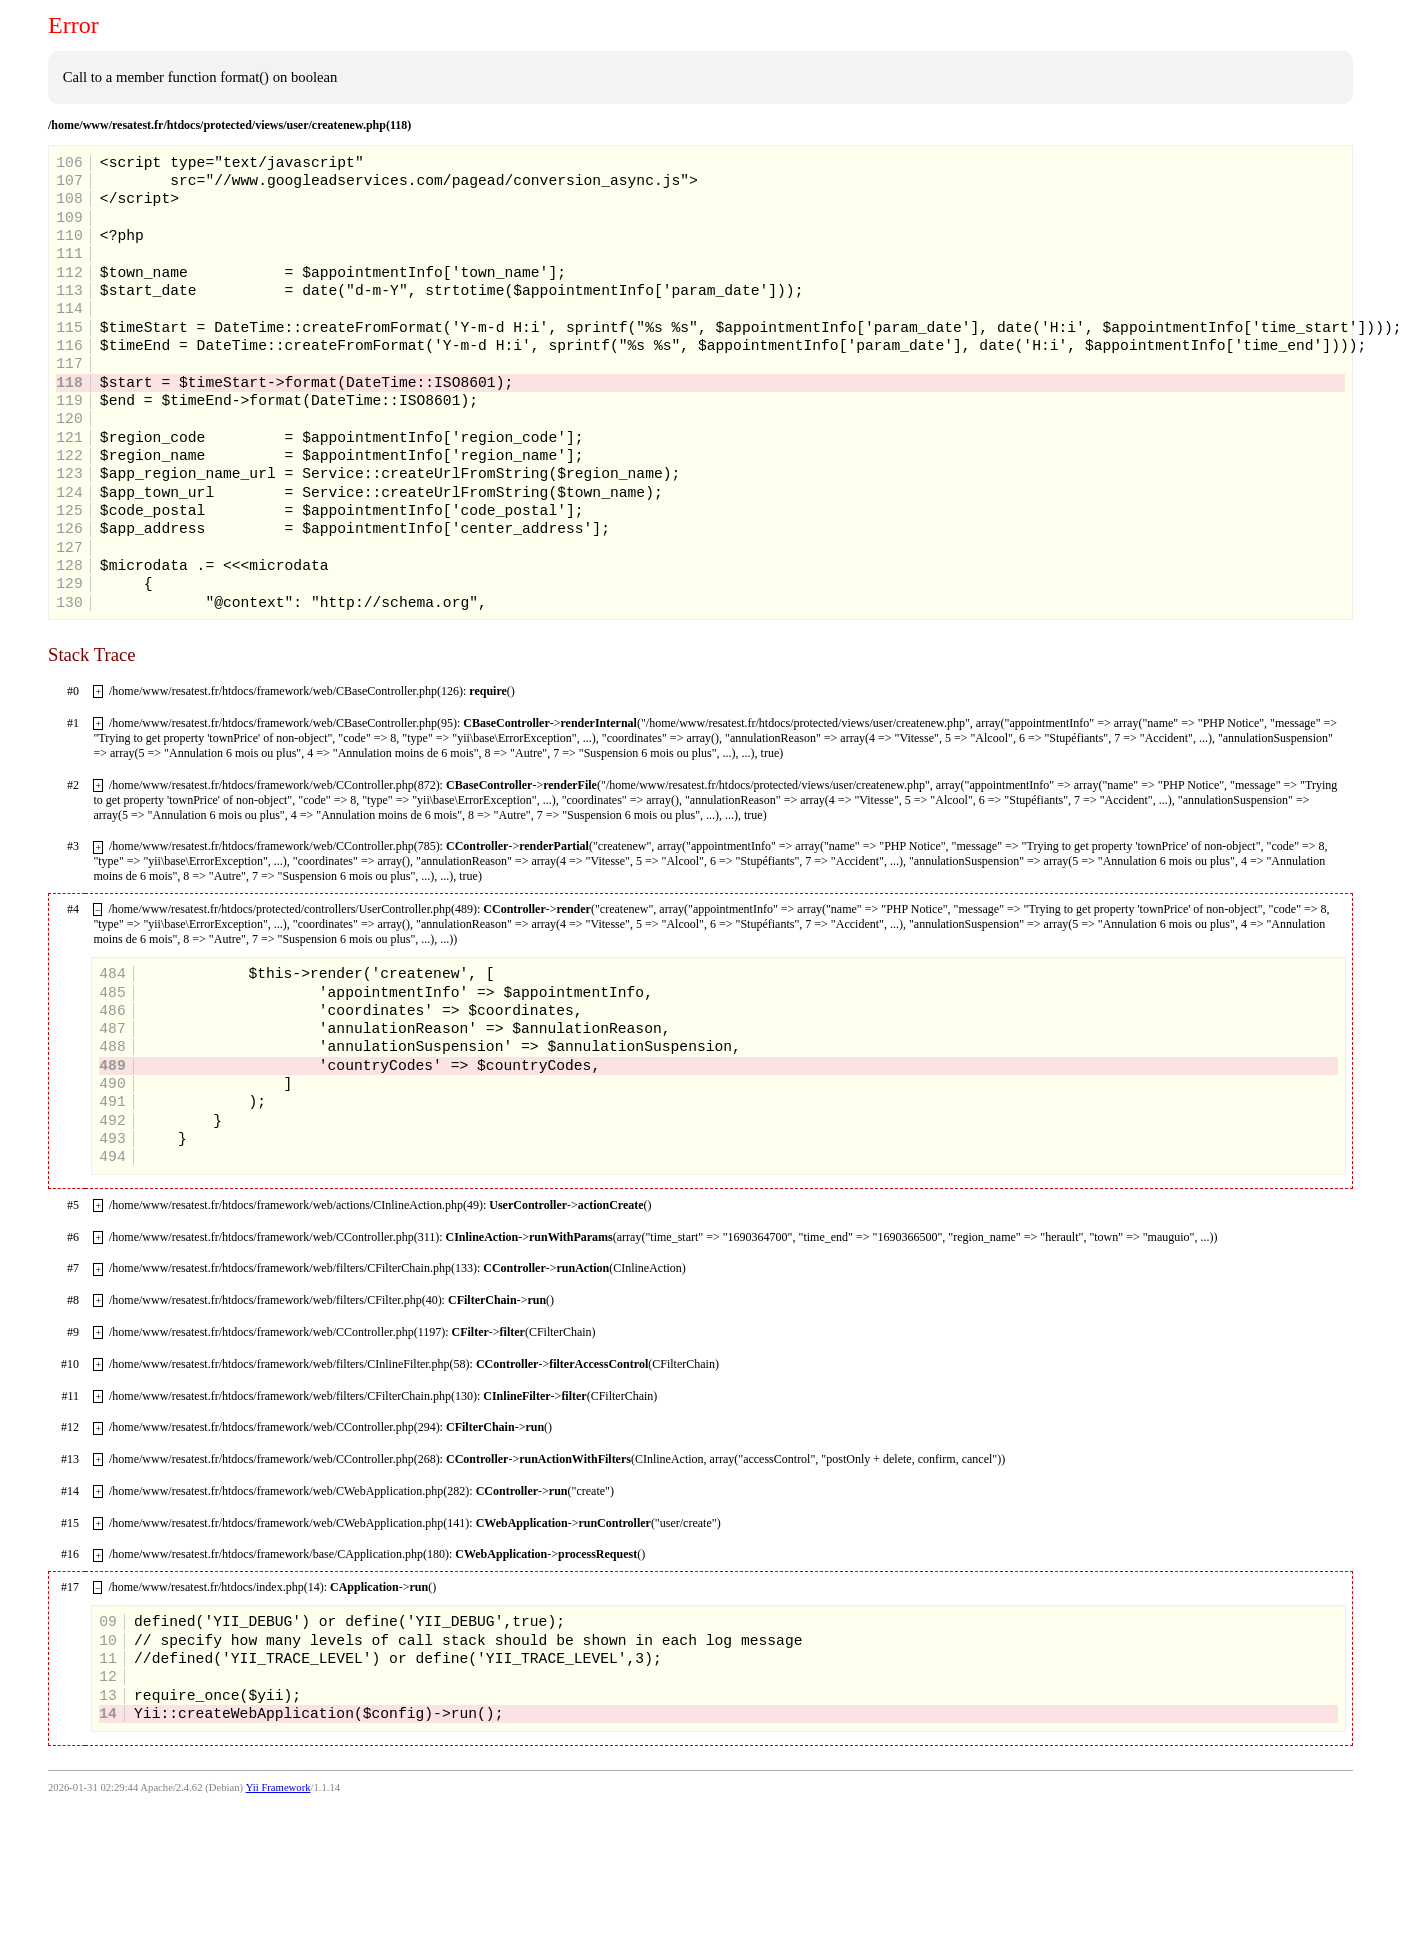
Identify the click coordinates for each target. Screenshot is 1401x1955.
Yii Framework (278, 1787)
